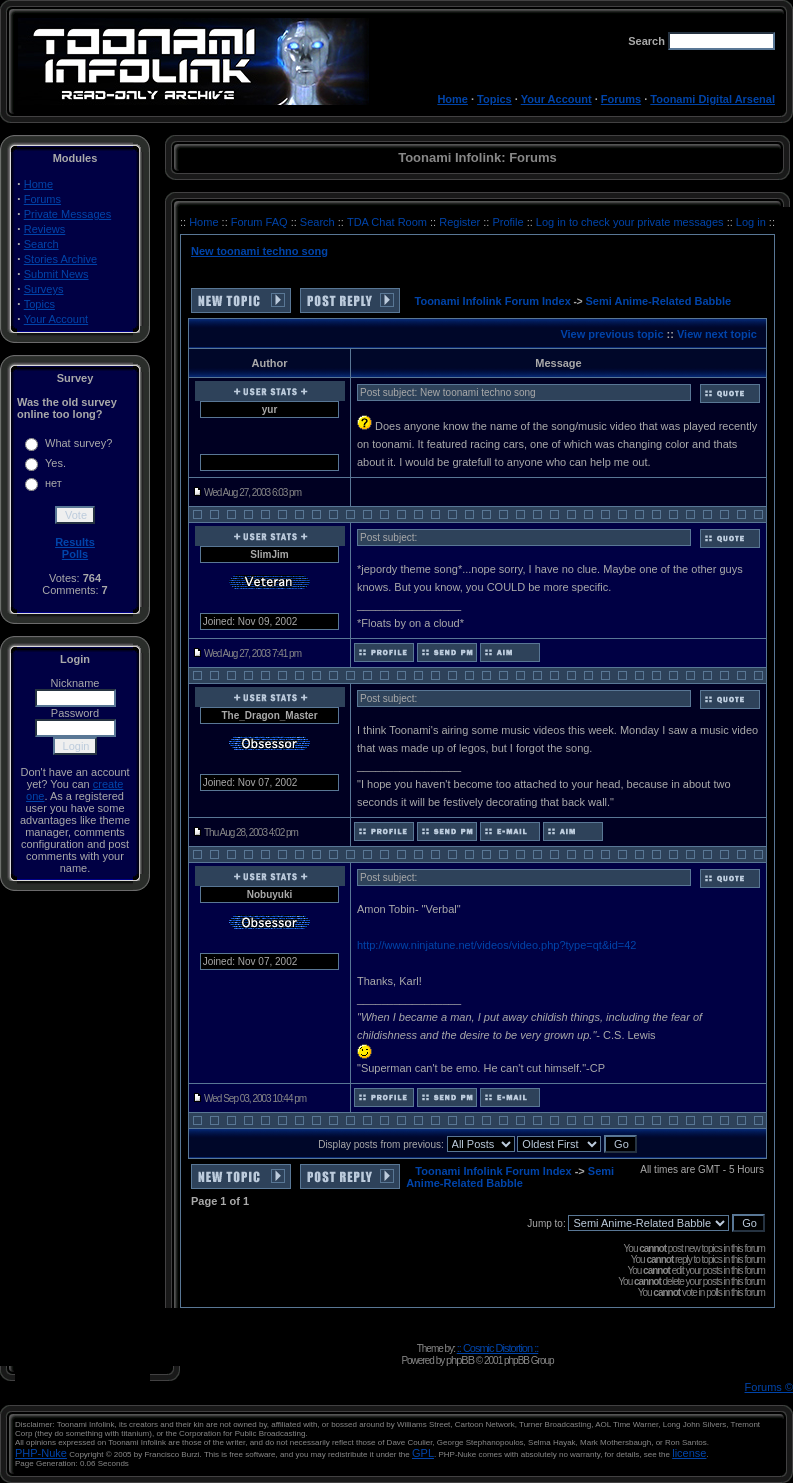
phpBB (460, 1360)
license (689, 1453)
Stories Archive (60, 259)
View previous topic (611, 334)
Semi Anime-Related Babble (659, 301)
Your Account (556, 99)
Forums (621, 99)
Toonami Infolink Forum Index (493, 301)
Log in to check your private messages (631, 222)
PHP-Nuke (41, 1453)
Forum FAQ (261, 222)
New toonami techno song (259, 251)
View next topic (717, 334)
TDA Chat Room (388, 222)
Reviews (45, 229)
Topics (494, 99)
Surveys (44, 289)
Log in (751, 222)
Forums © (769, 1387)
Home (452, 99)
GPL (423, 1453)
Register (461, 222)
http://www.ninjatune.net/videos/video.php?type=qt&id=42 (496, 945)
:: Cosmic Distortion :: (498, 1348)
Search (41, 244)
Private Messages (67, 214)
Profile (509, 222)
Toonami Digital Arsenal (712, 99)
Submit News (56, 274)
